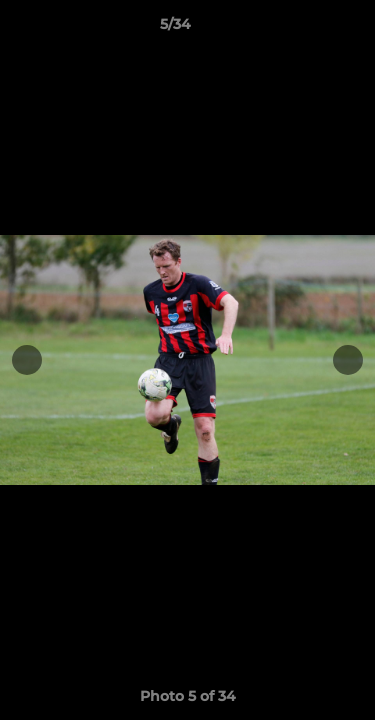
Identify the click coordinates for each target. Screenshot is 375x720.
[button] (303, 29)
